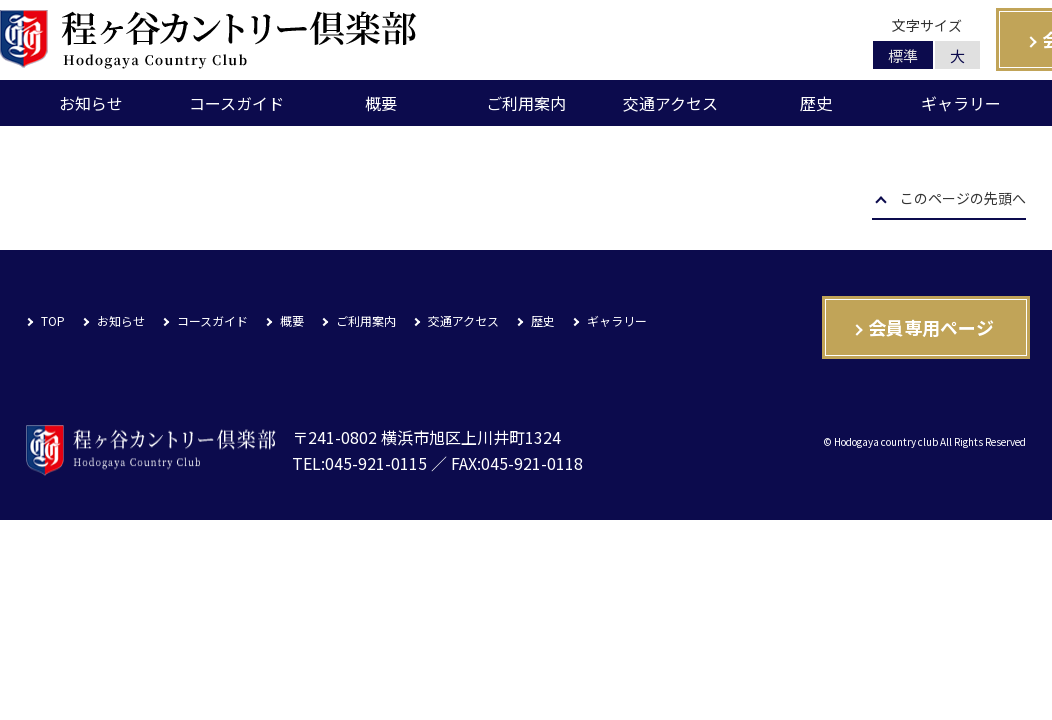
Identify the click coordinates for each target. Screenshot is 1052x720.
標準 (903, 55)
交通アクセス (670, 103)
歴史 (816, 103)
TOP (53, 320)
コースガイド (236, 103)
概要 (381, 103)
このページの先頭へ (963, 200)
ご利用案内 (526, 103)
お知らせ (91, 103)
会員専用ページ (931, 327)
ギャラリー (961, 103)
